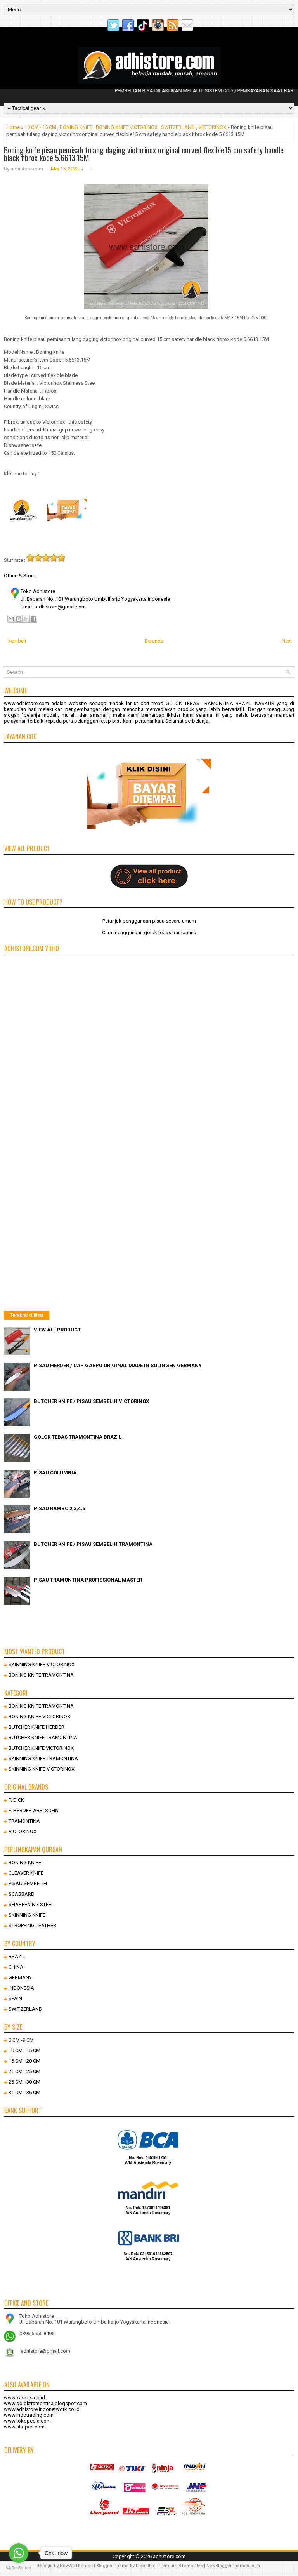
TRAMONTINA (24, 1821)
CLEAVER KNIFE (26, 1873)
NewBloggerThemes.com (233, 2565)
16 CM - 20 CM (24, 2061)
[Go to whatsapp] (18, 2553)
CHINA (16, 1967)
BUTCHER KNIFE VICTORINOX (41, 1748)
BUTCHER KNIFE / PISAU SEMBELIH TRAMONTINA (93, 1544)
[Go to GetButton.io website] (18, 2568)
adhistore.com (169, 2556)
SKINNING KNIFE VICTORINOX (41, 1664)
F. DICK (16, 1800)
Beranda (154, 641)
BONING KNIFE (76, 127)
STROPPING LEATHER (32, 1925)
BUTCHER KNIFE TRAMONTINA (43, 1737)
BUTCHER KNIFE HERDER (36, 1727)
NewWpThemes (76, 2565)
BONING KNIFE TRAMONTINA (41, 1675)
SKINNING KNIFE (27, 1915)
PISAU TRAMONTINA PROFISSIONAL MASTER (88, 1580)
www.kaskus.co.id (24, 2397)
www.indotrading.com (29, 2415)
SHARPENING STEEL (31, 1904)
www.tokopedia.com (27, 2421)
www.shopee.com (24, 2427)
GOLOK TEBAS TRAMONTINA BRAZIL (77, 1437)
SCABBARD (22, 1894)
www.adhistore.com (26, 703)
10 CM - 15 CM (40, 127)
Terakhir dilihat (26, 1315)
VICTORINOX (212, 127)
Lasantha (145, 2565)
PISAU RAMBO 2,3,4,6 (59, 1508)
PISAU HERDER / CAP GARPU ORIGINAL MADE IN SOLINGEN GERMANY (118, 1365)
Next (287, 641)
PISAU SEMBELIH (28, 1883)
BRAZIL (17, 1956)
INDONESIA (21, 1988)
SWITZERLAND (178, 127)
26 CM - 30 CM (24, 2082)
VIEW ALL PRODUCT (57, 1330)
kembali (17, 641)
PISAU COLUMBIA (55, 1473)
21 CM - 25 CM (24, 2071)
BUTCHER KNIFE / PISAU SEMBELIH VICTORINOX (91, 1401)
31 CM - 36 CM (24, 2092)
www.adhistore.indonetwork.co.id (42, 2409)
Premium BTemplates (180, 2565)
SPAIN (15, 1998)
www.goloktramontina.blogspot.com (45, 2403)
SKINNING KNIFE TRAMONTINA (43, 1758)
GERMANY (20, 1977)
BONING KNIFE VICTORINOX (127, 127)
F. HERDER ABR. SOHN (34, 1810)
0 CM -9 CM (21, 2040)
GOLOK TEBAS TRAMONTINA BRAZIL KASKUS (220, 703)
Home (13, 127)
